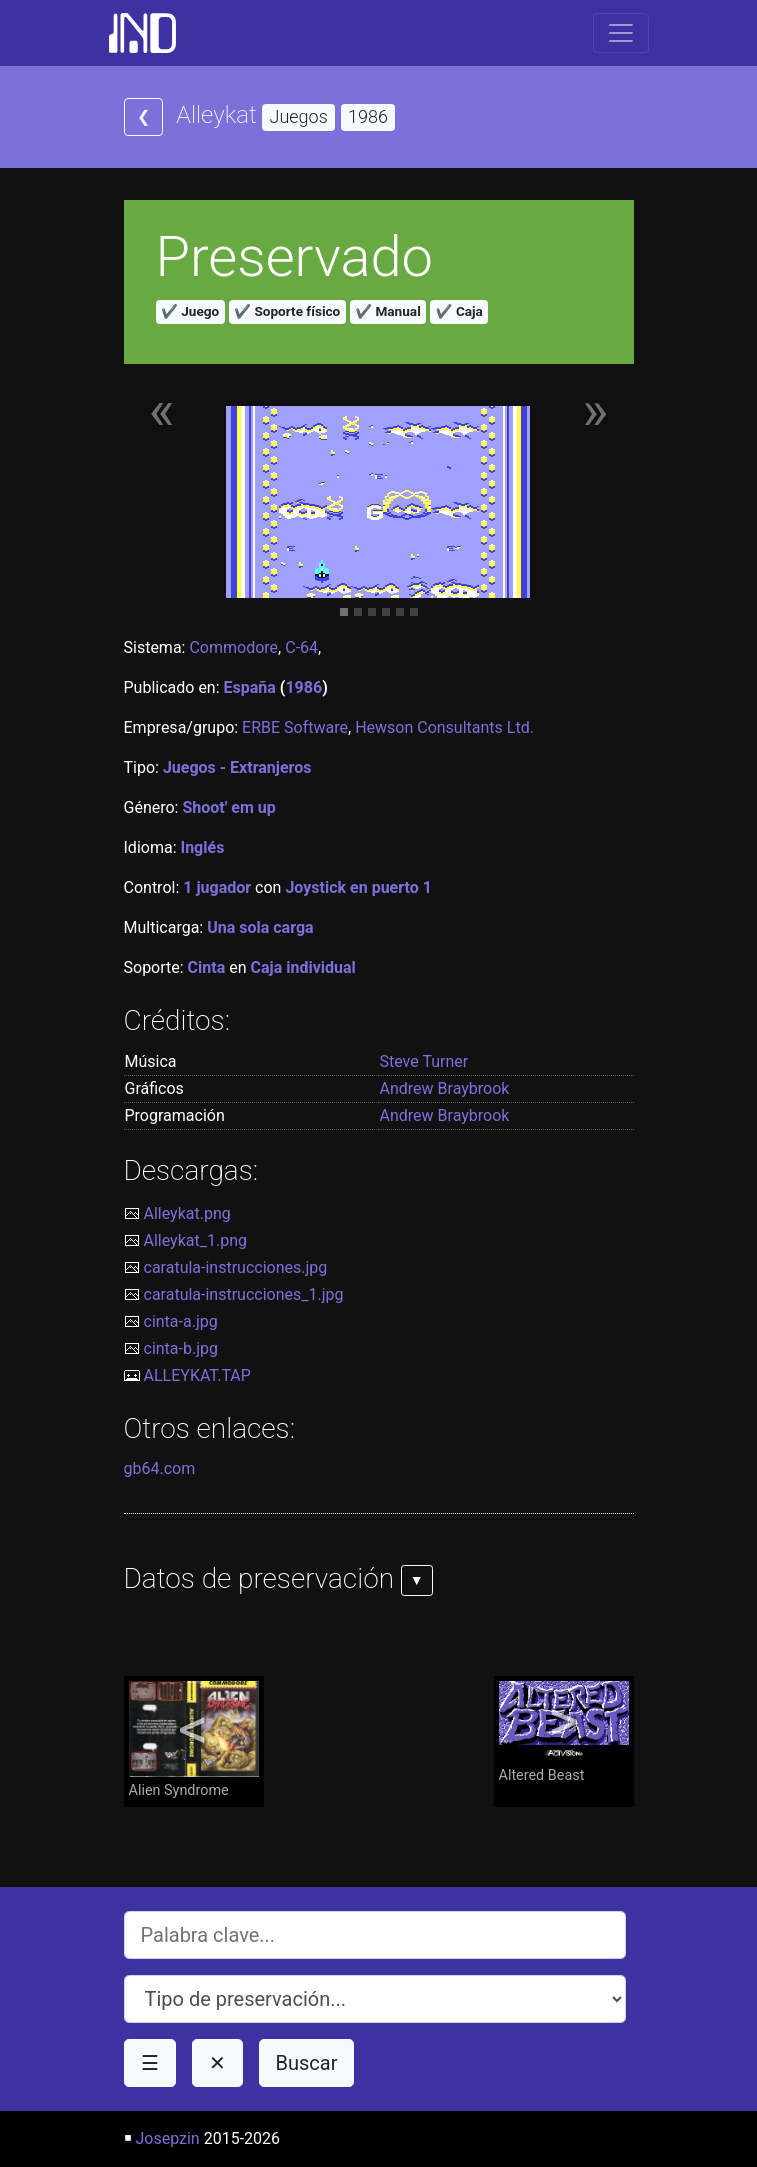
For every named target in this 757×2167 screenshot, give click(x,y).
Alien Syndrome (194, 1740)
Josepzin (167, 2138)
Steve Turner (424, 1061)
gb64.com (160, 1468)
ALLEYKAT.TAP (197, 1375)
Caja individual (303, 967)
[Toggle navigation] (621, 33)
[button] (162, 421)
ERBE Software (295, 727)
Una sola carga (260, 927)
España (250, 687)
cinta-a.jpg (181, 1321)
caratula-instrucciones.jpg (236, 1267)
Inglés (202, 847)
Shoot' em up (228, 807)
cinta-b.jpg (181, 1348)
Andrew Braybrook (445, 1088)
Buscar (307, 2063)
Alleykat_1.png (195, 1240)
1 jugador (217, 887)
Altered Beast (564, 1732)
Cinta (207, 967)
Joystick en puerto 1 (358, 887)
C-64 (301, 647)
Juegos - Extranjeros (237, 767)
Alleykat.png (187, 1213)
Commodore (233, 647)
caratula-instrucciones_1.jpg (244, 1294)
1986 (303, 687)
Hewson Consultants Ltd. (444, 727)
